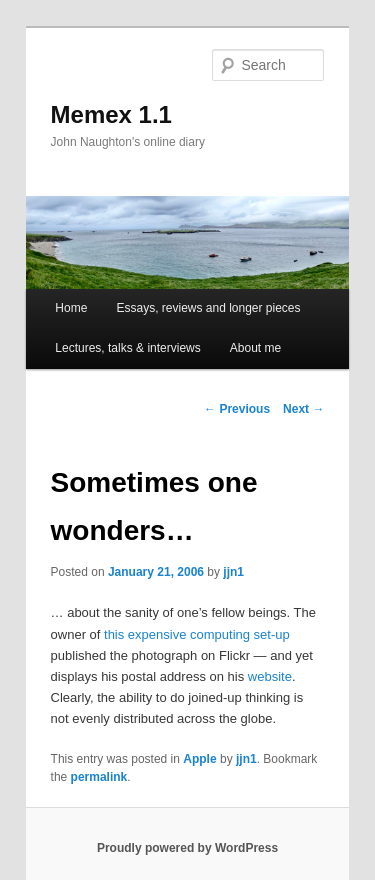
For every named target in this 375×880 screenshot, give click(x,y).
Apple (199, 759)
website (270, 676)
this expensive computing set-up (197, 634)
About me (255, 348)
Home (71, 308)
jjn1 (233, 572)
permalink (99, 777)
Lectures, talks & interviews (127, 348)
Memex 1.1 (111, 114)
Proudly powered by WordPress (187, 848)
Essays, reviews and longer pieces (208, 308)
